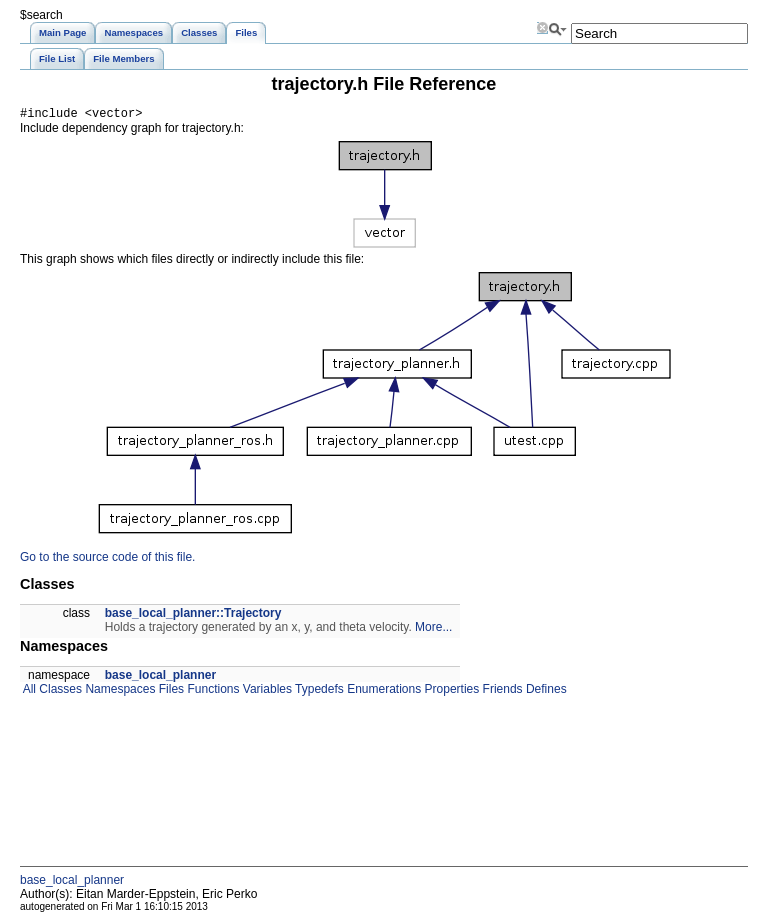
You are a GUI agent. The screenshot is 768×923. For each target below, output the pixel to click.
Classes (59, 692)
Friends (500, 692)
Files (169, 692)
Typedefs (318, 692)
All (28, 692)
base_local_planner (160, 678)
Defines (545, 692)
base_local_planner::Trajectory (193, 616)
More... (433, 630)
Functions (211, 692)
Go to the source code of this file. (107, 560)
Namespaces (118, 692)
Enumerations (382, 692)
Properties (450, 692)
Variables (265, 692)
